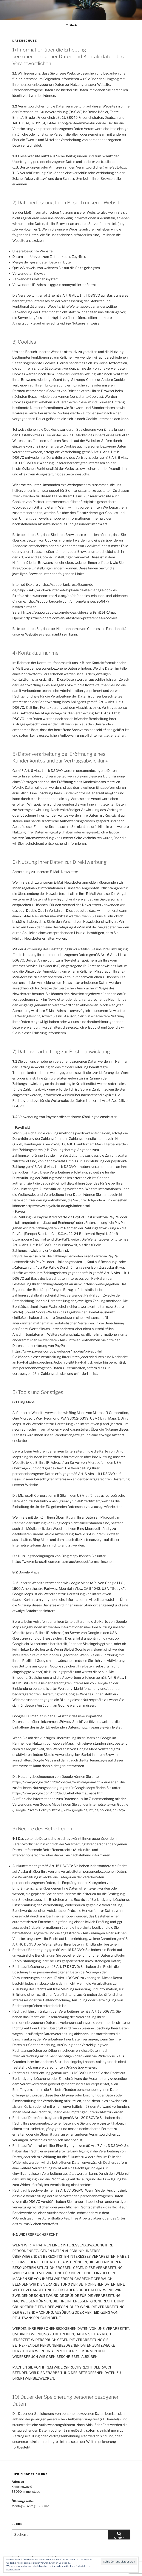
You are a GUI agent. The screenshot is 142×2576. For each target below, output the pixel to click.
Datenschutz (13, 2569)
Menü (71, 25)
